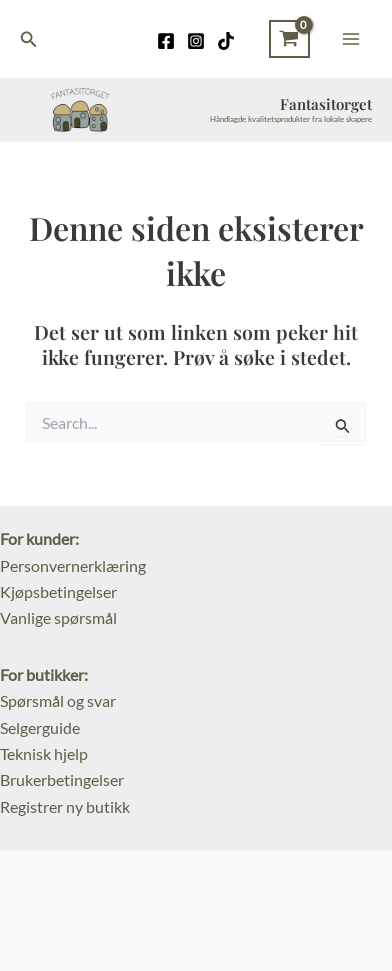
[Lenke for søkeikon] (29, 39)
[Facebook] (166, 41)
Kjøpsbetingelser (58, 591)
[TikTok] (226, 41)
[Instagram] (196, 41)
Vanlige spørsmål (58, 617)
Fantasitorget (326, 104)
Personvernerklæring (73, 565)
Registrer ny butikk (65, 806)
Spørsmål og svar (58, 700)
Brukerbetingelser (62, 779)
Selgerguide (40, 727)
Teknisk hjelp (44, 753)
